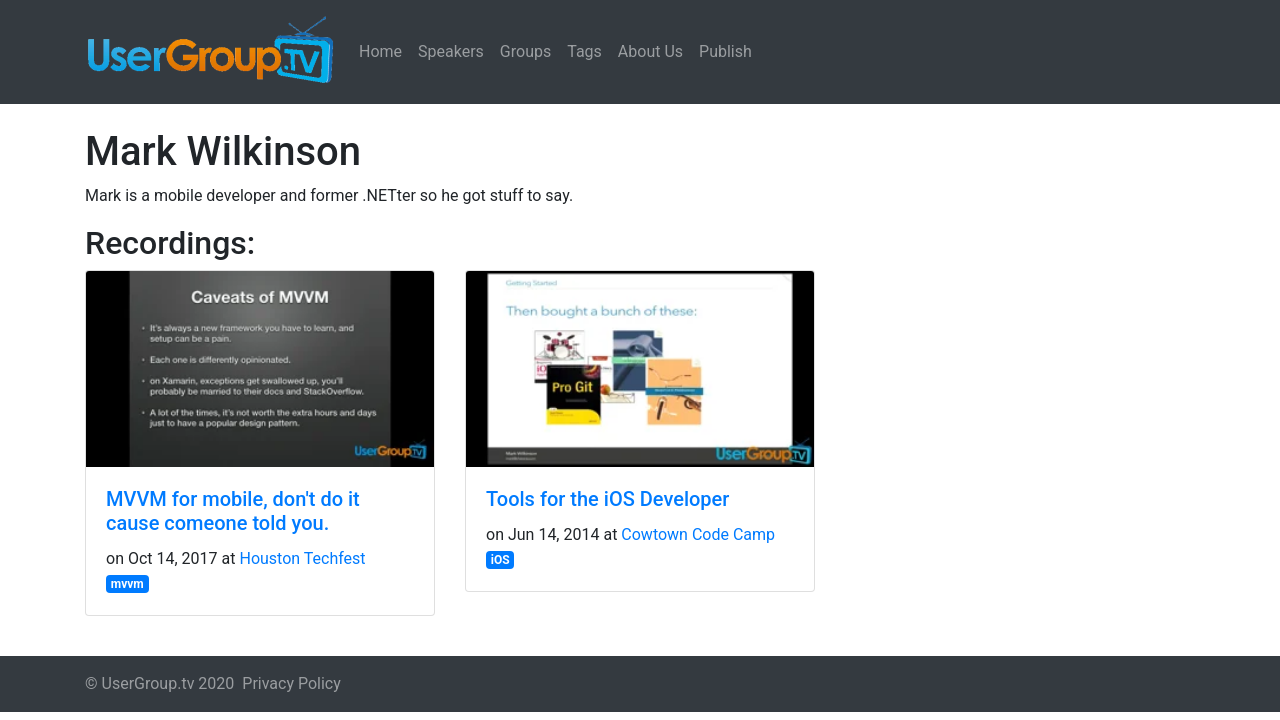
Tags (584, 51)
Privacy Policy (291, 683)
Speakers (451, 51)
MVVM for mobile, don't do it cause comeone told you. (233, 511)
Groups (525, 51)
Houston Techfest (302, 558)
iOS (500, 560)
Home (380, 51)
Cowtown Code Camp (698, 534)
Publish (725, 51)
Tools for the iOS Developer (607, 499)
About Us (650, 51)
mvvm (127, 584)
